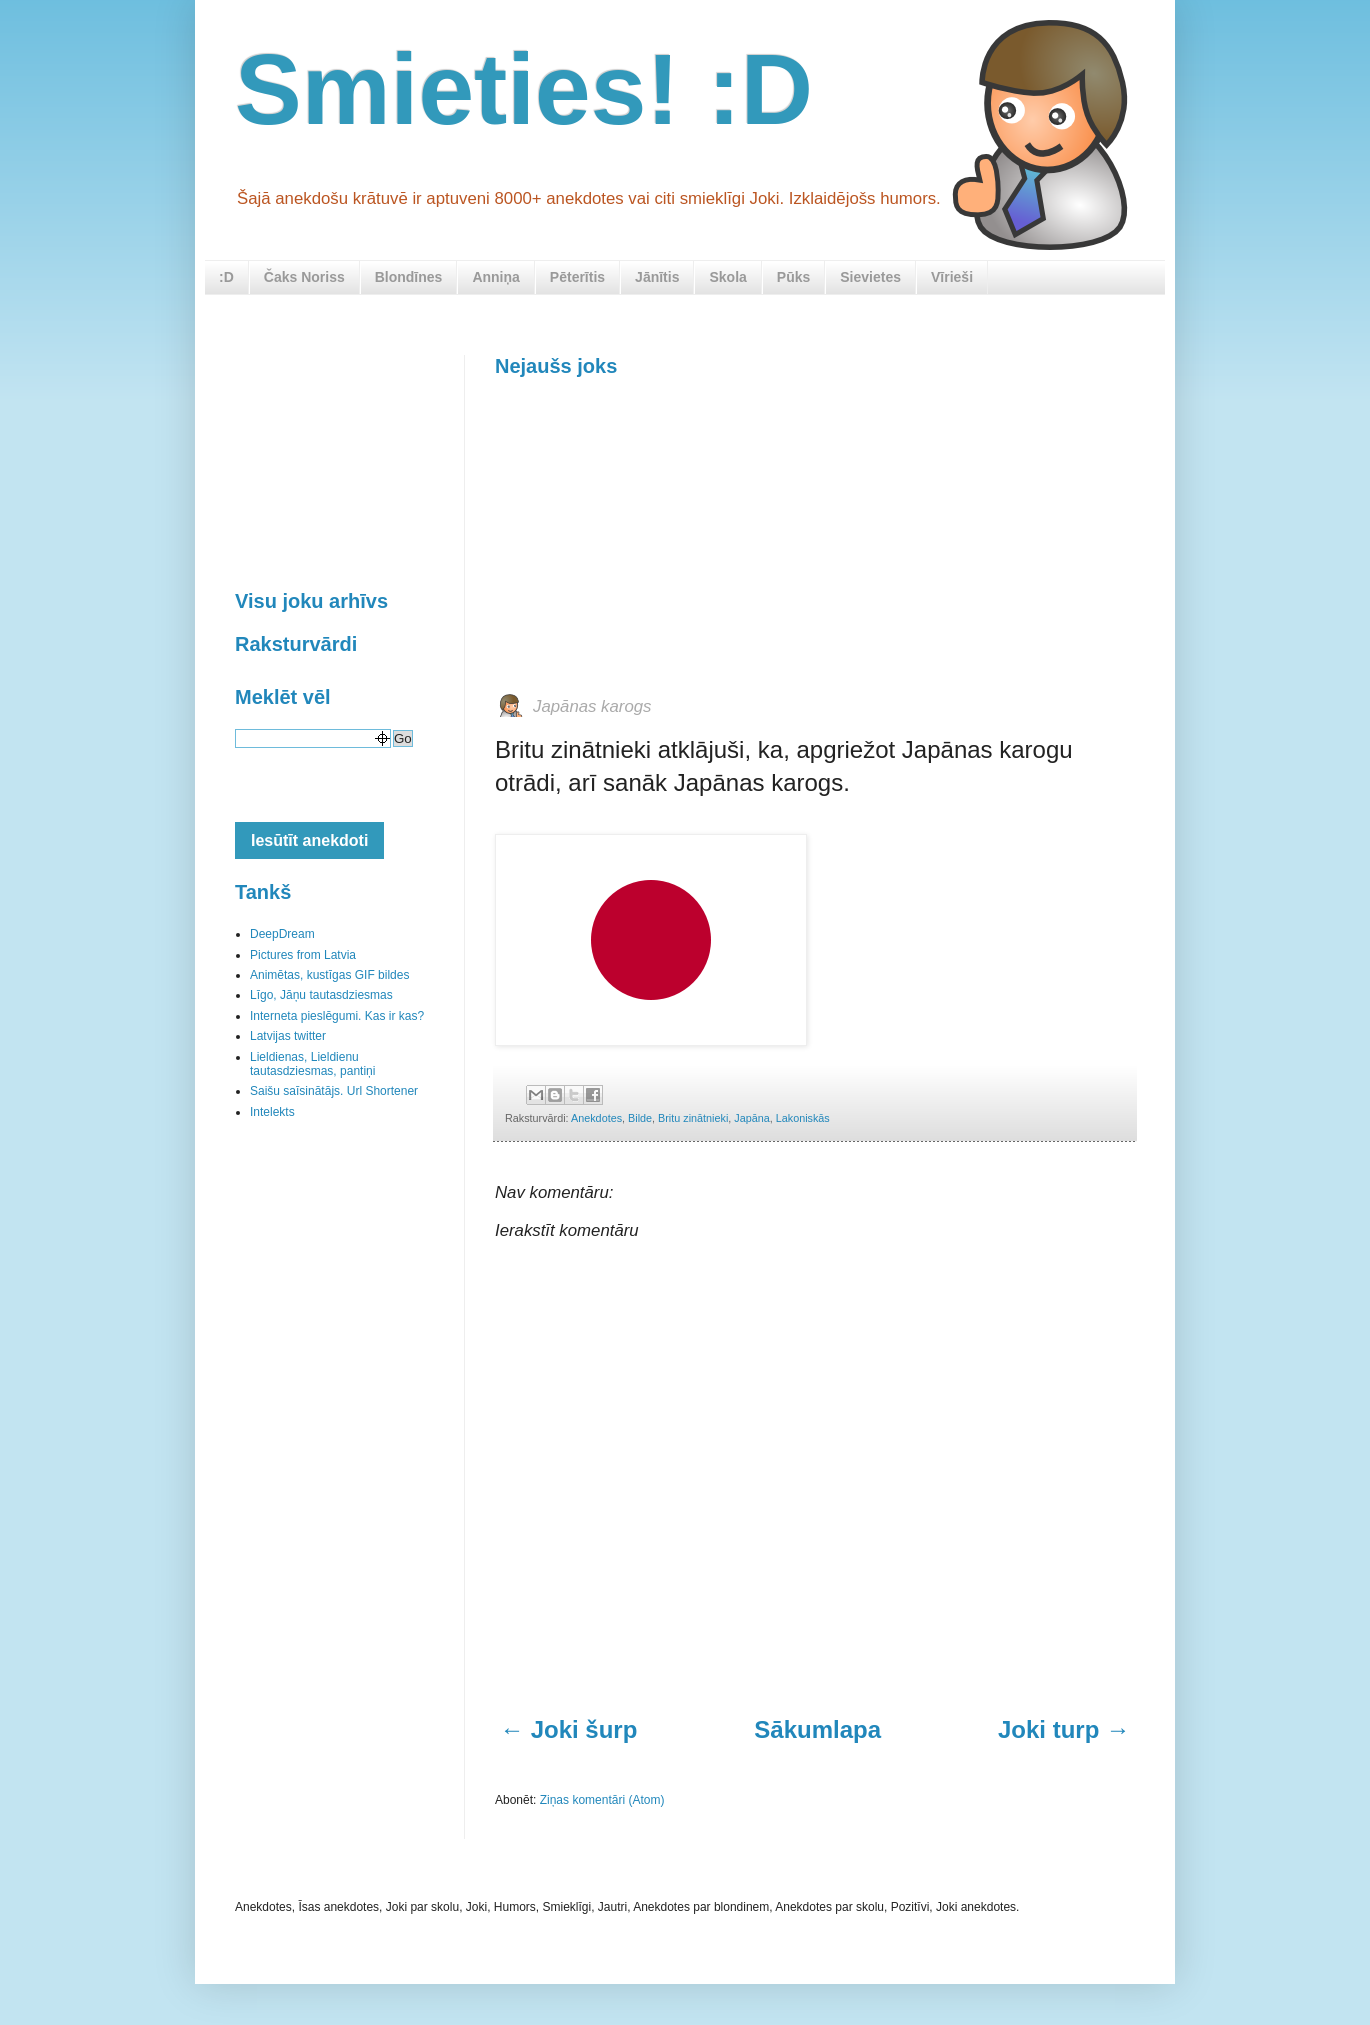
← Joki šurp (568, 1729)
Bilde (640, 1118)
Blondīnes (409, 277)
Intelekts (272, 1112)
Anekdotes (596, 1118)
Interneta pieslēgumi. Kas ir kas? (337, 1016)
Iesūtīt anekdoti (309, 840)
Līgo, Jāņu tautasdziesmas (321, 995)
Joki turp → (1064, 1729)
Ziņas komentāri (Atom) (602, 1800)
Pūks (793, 277)
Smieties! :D (524, 89)
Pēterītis (577, 277)
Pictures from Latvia (303, 955)
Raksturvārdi (296, 644)
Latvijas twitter (288, 1036)
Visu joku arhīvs (311, 601)
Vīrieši (952, 277)
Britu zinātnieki (693, 1118)
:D (226, 277)
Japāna (751, 1118)
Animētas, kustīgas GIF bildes (329, 975)
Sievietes (870, 277)
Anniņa (495, 277)
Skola (727, 277)
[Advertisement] (645, 533)
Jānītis (657, 277)
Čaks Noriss (304, 277)
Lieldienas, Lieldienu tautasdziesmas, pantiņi (312, 1064)
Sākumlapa (817, 1729)
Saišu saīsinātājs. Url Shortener (334, 1091)
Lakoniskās (803, 1118)
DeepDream (282, 934)
